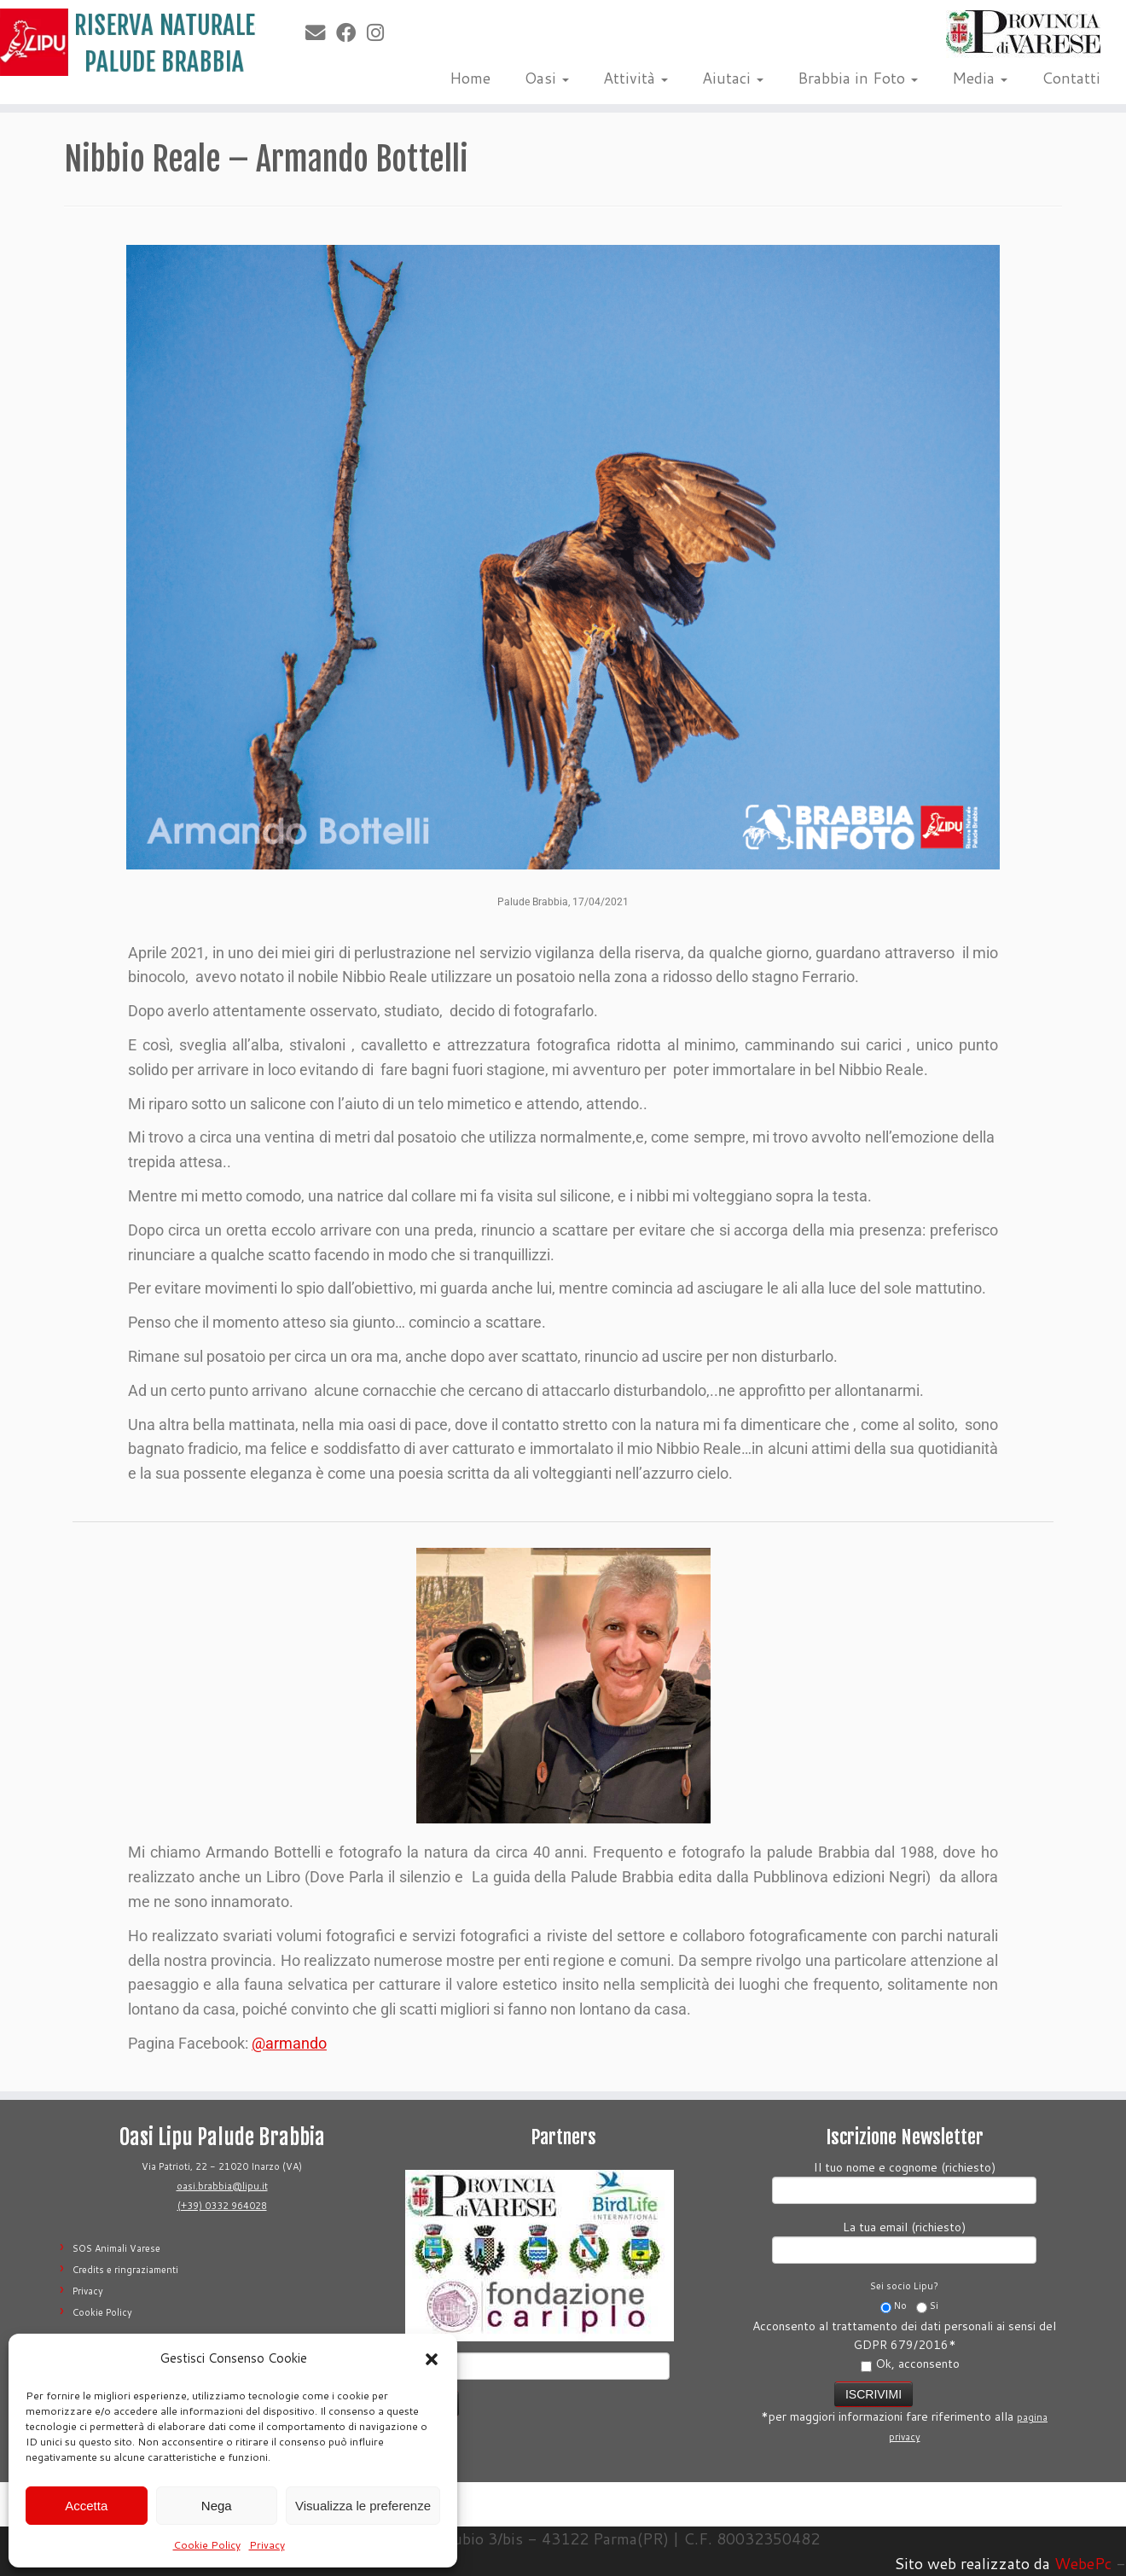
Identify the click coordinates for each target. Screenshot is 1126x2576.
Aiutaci (732, 78)
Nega (216, 2505)
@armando (289, 2043)
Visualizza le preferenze (363, 2505)
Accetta (86, 2505)
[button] (431, 2359)
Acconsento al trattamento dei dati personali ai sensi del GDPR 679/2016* (904, 2344)
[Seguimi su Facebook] (351, 32)
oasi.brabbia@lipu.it (222, 2186)
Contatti (1071, 78)
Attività (635, 78)
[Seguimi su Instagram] (381, 32)
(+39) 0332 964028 (222, 2206)
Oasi (547, 78)
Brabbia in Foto (858, 78)
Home (470, 78)
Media (979, 78)
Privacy (267, 2545)
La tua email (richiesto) (904, 2240)
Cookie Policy (207, 2545)
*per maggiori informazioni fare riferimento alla (904, 2411)
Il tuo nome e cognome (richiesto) (904, 2180)
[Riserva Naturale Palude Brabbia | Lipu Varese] (130, 42)
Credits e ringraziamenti (125, 2270)
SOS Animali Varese (116, 2248)
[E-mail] (320, 32)
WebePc (1082, 2563)
